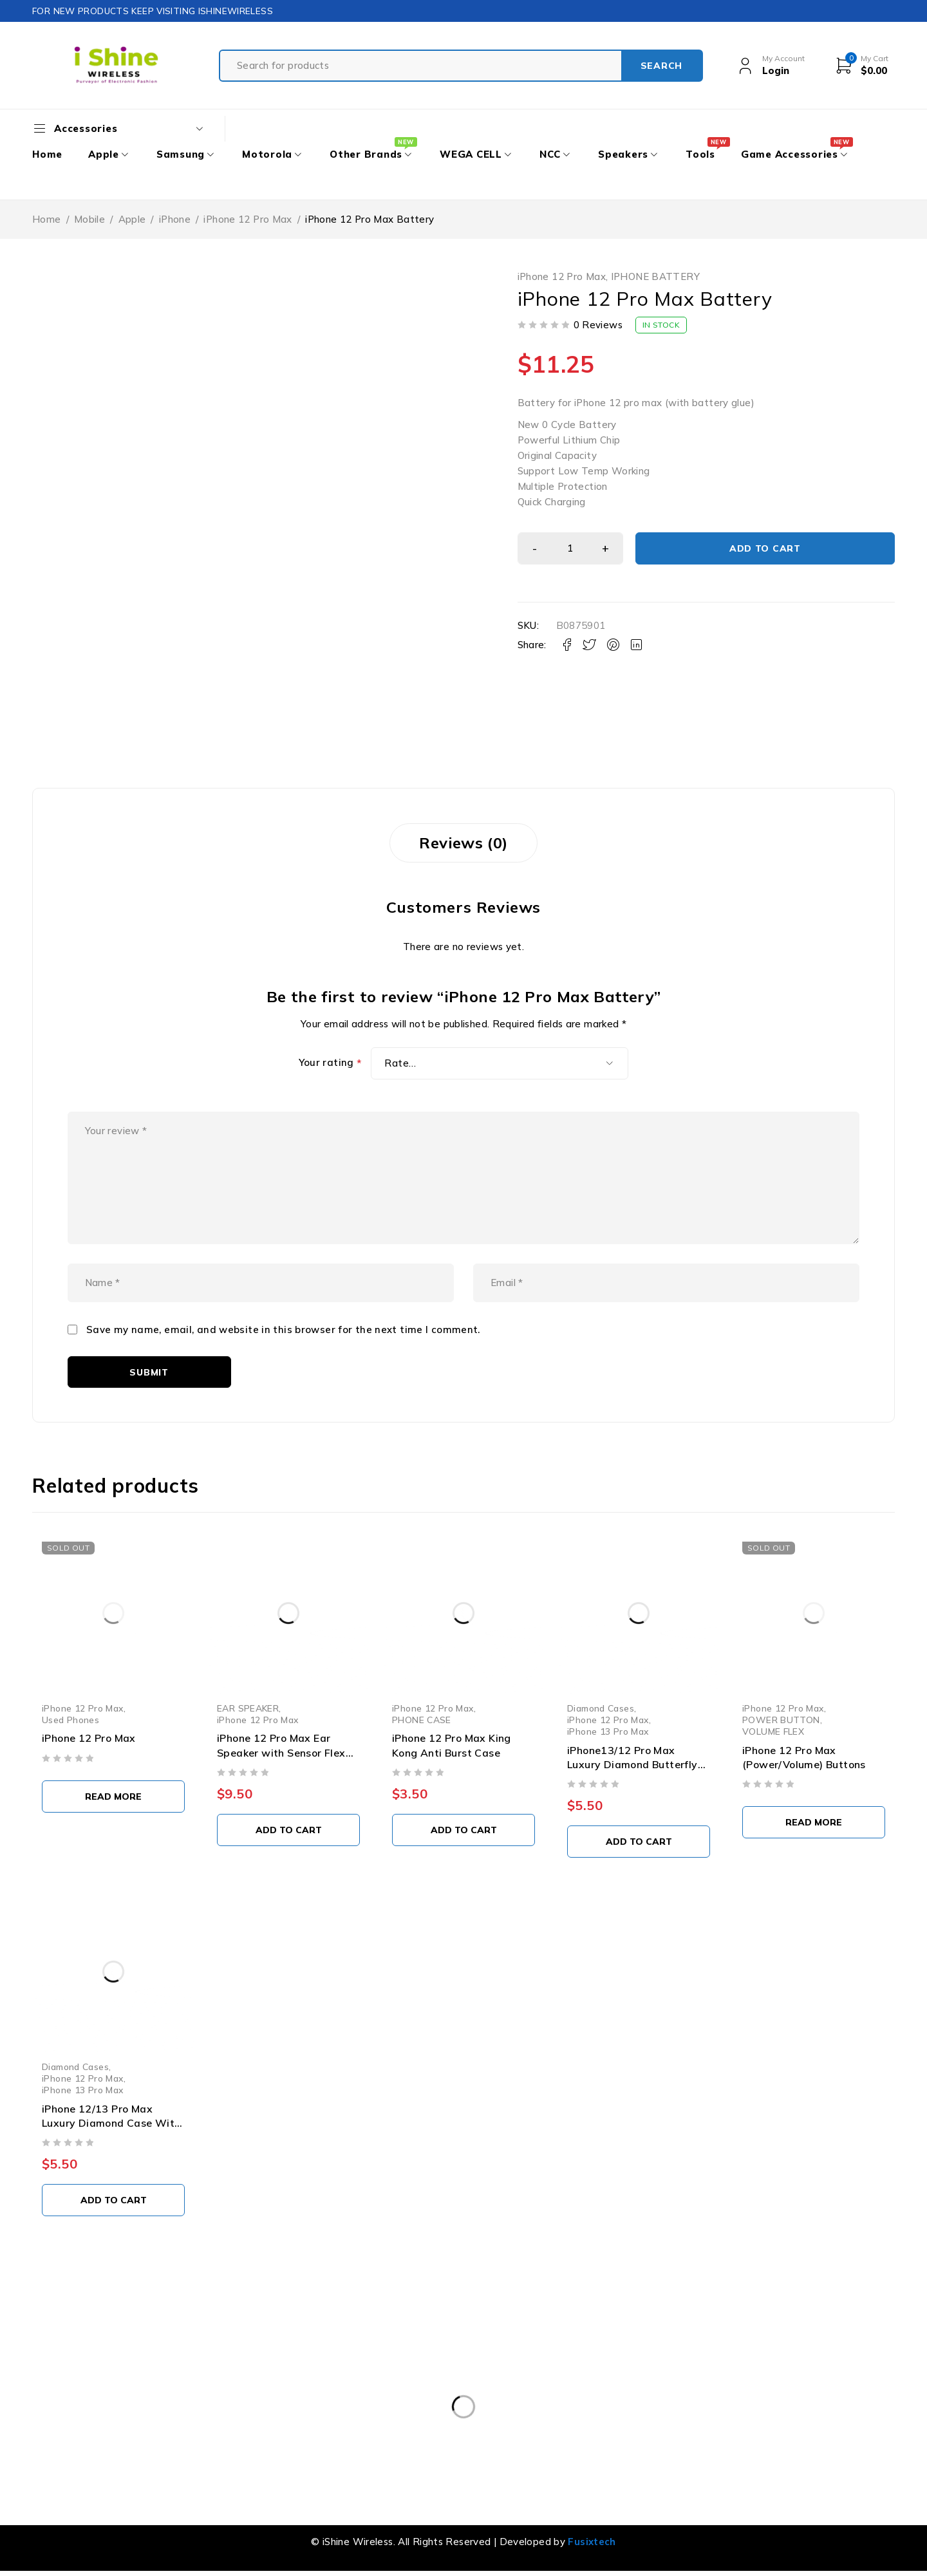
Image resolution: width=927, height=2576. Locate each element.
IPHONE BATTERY (655, 277)
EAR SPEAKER (248, 1708)
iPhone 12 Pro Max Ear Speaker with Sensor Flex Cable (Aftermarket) (281, 1752)
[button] (288, 1830)
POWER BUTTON (781, 1719)
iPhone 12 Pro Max (247, 219)
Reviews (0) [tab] (463, 842)
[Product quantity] (570, 548)
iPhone (175, 219)
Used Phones (70, 1719)
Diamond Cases (600, 1708)
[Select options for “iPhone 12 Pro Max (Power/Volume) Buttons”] (813, 1822)
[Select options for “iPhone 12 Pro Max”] (113, 1796)
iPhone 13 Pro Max (608, 1731)
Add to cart (765, 548)
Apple (132, 219)
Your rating (330, 1063)
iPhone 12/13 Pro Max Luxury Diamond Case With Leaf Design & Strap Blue (111, 2123)
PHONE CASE (421, 1719)
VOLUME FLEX (773, 1731)
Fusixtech (591, 2541)
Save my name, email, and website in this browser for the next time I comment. (283, 1330)
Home (46, 219)
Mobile (89, 219)
